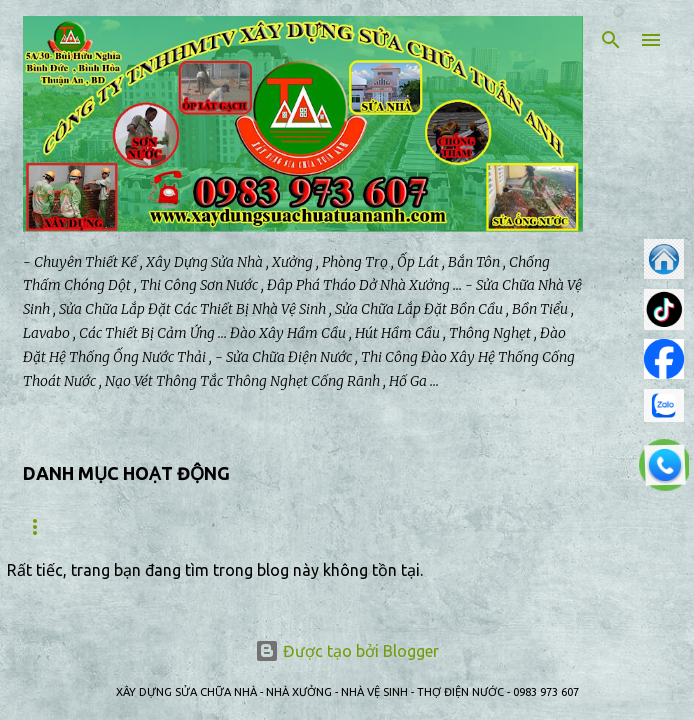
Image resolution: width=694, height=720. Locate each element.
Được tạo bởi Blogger (347, 651)
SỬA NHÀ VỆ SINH (475, 526)
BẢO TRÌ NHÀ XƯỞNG (314, 526)
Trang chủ (59, 526)
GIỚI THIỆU (173, 526)
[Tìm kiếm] (611, 40)
